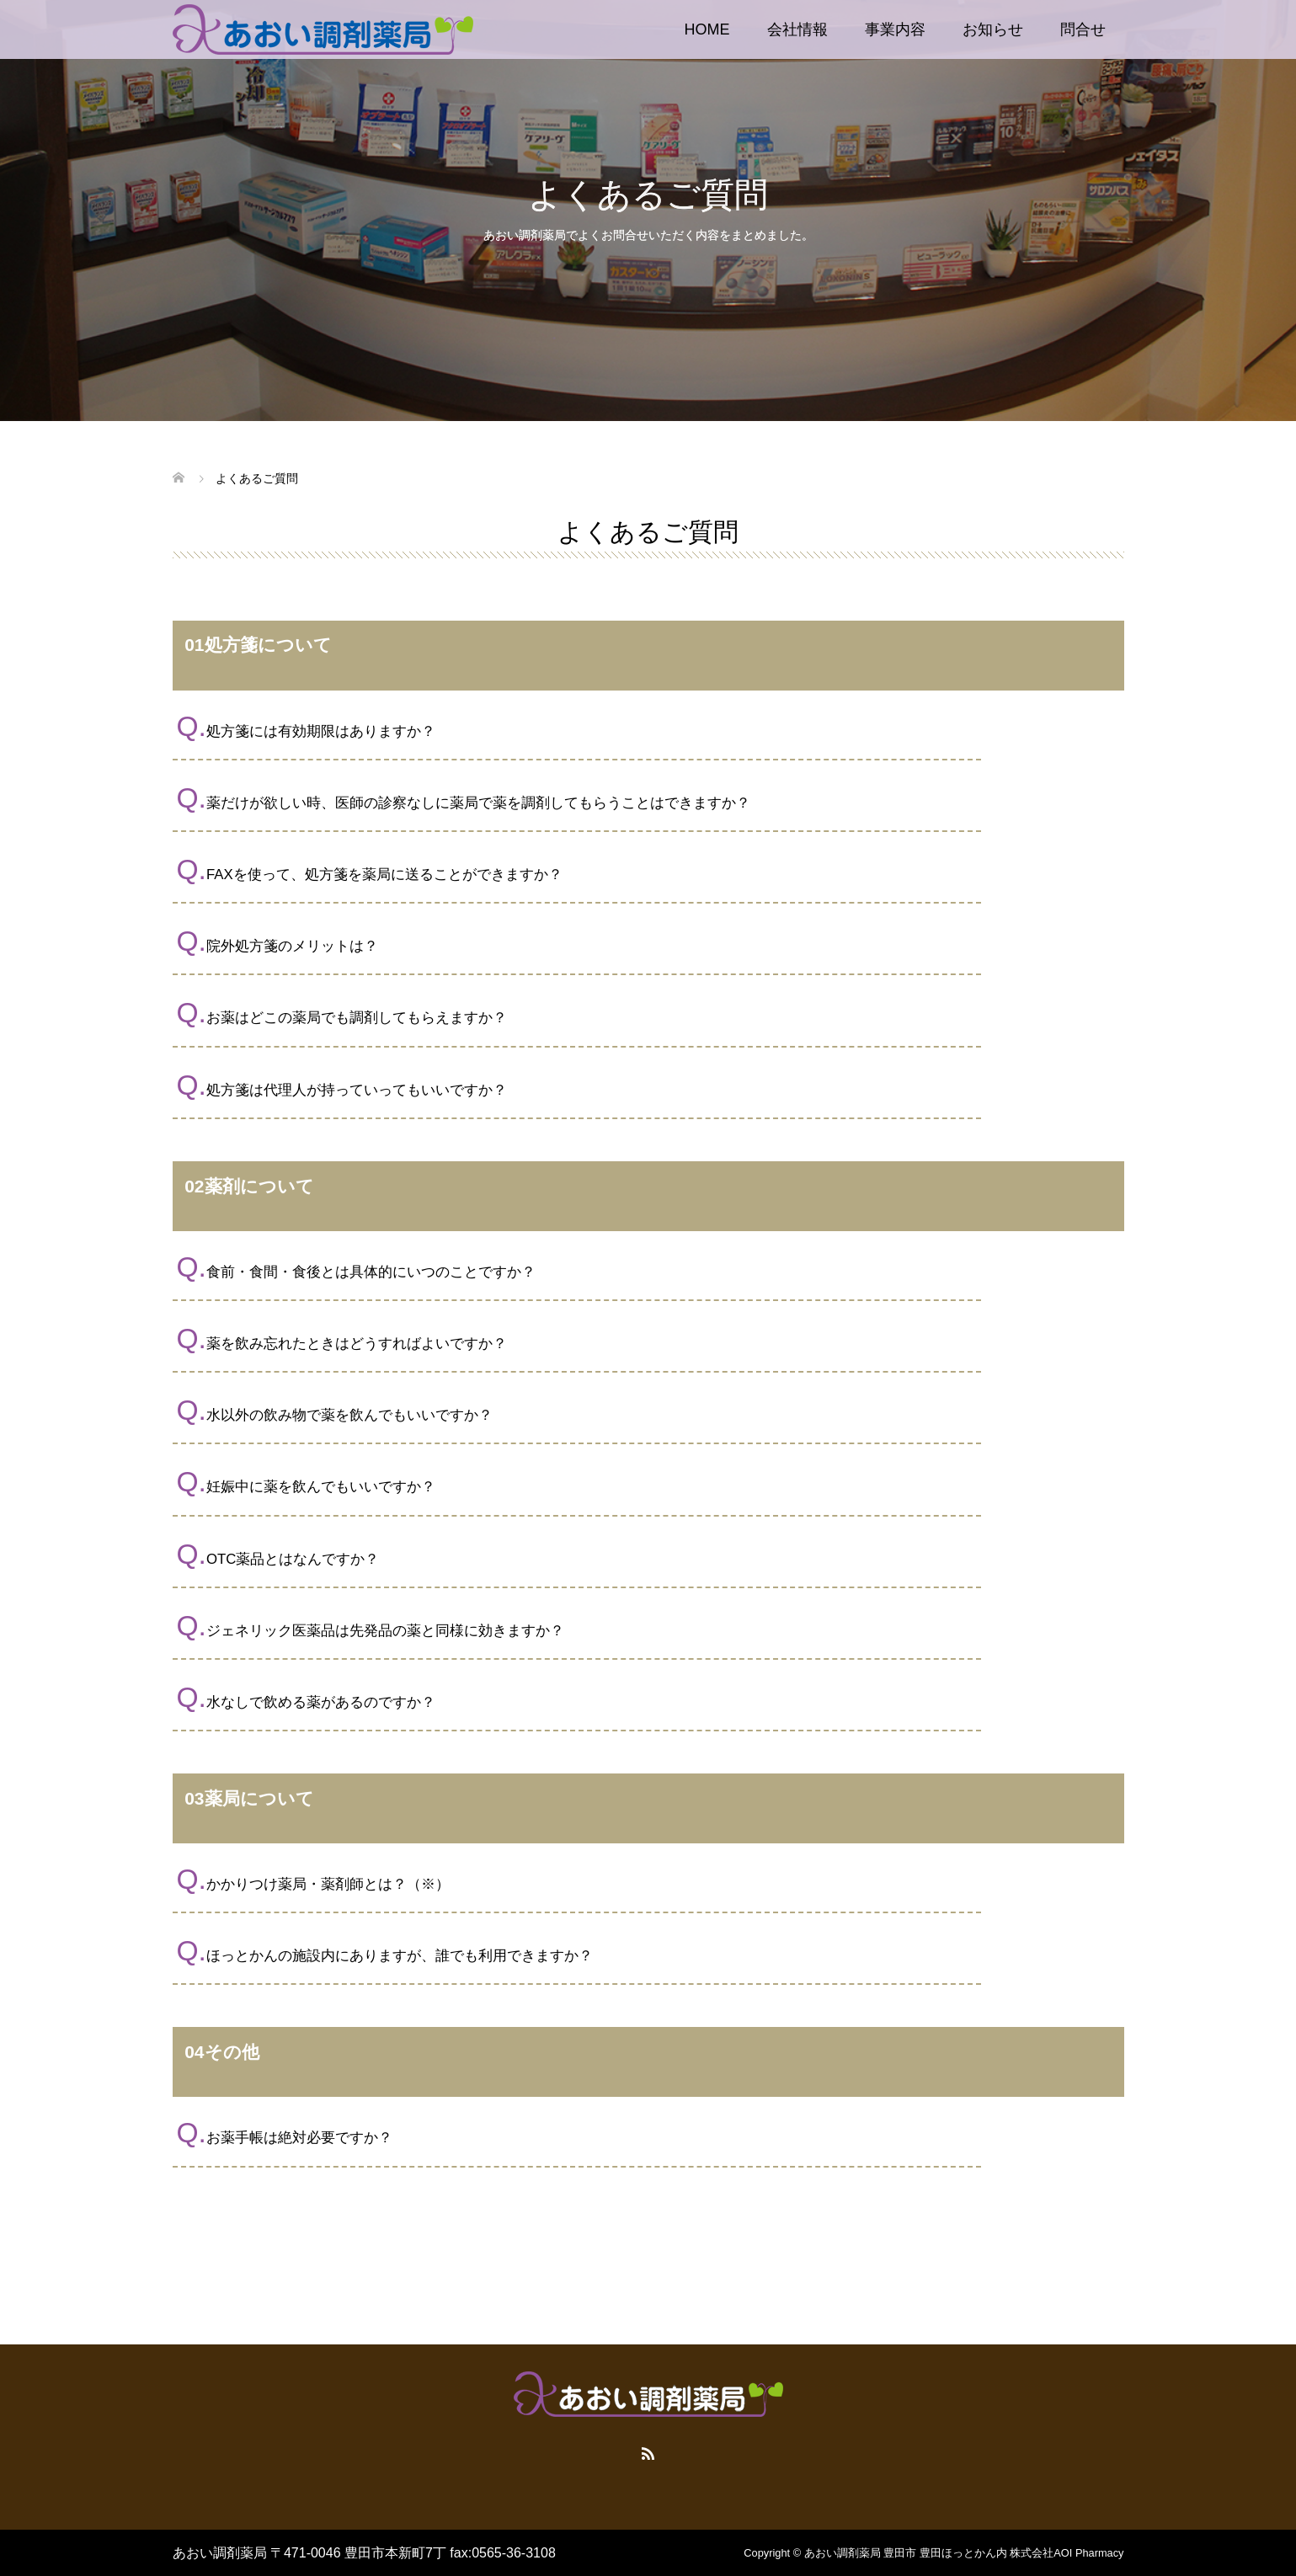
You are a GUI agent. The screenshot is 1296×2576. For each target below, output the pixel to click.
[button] (648, 727)
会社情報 (797, 29)
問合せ (1083, 29)
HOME (707, 29)
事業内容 (895, 29)
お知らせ (993, 29)
